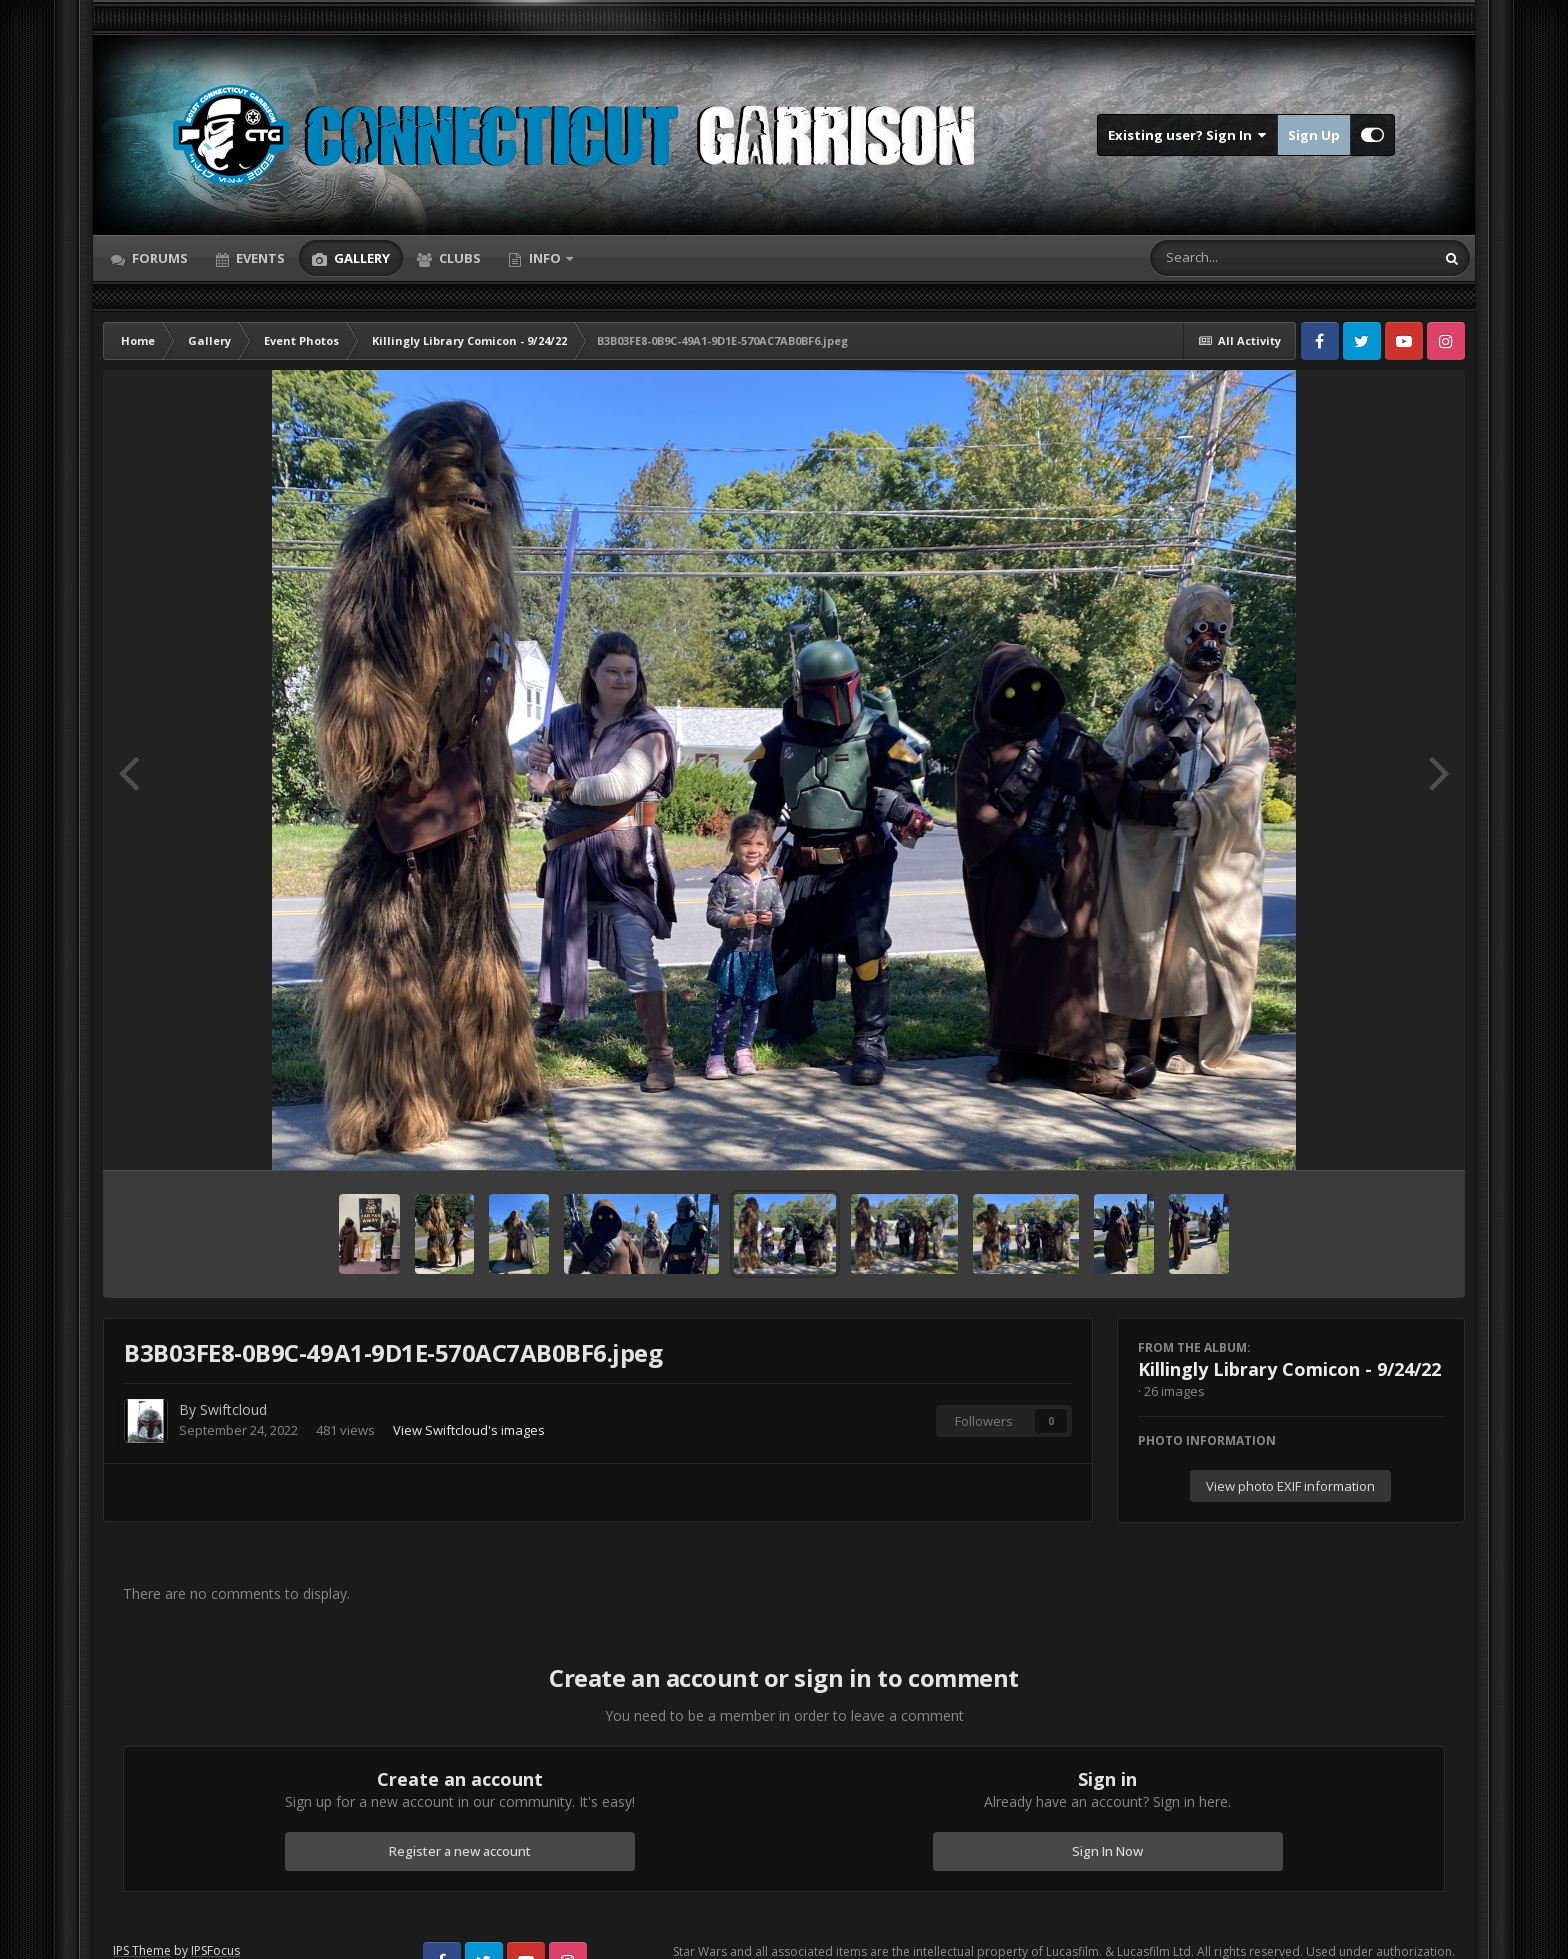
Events (259, 258)
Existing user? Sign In (1187, 135)
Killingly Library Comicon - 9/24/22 (1289, 1369)
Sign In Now (1107, 1851)
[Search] (1240, 258)
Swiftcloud (233, 1409)
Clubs (458, 258)
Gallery (360, 258)
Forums (158, 258)
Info (545, 258)
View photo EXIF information (1290, 1486)
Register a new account (460, 1851)
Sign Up (1314, 135)
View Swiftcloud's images (469, 1430)
